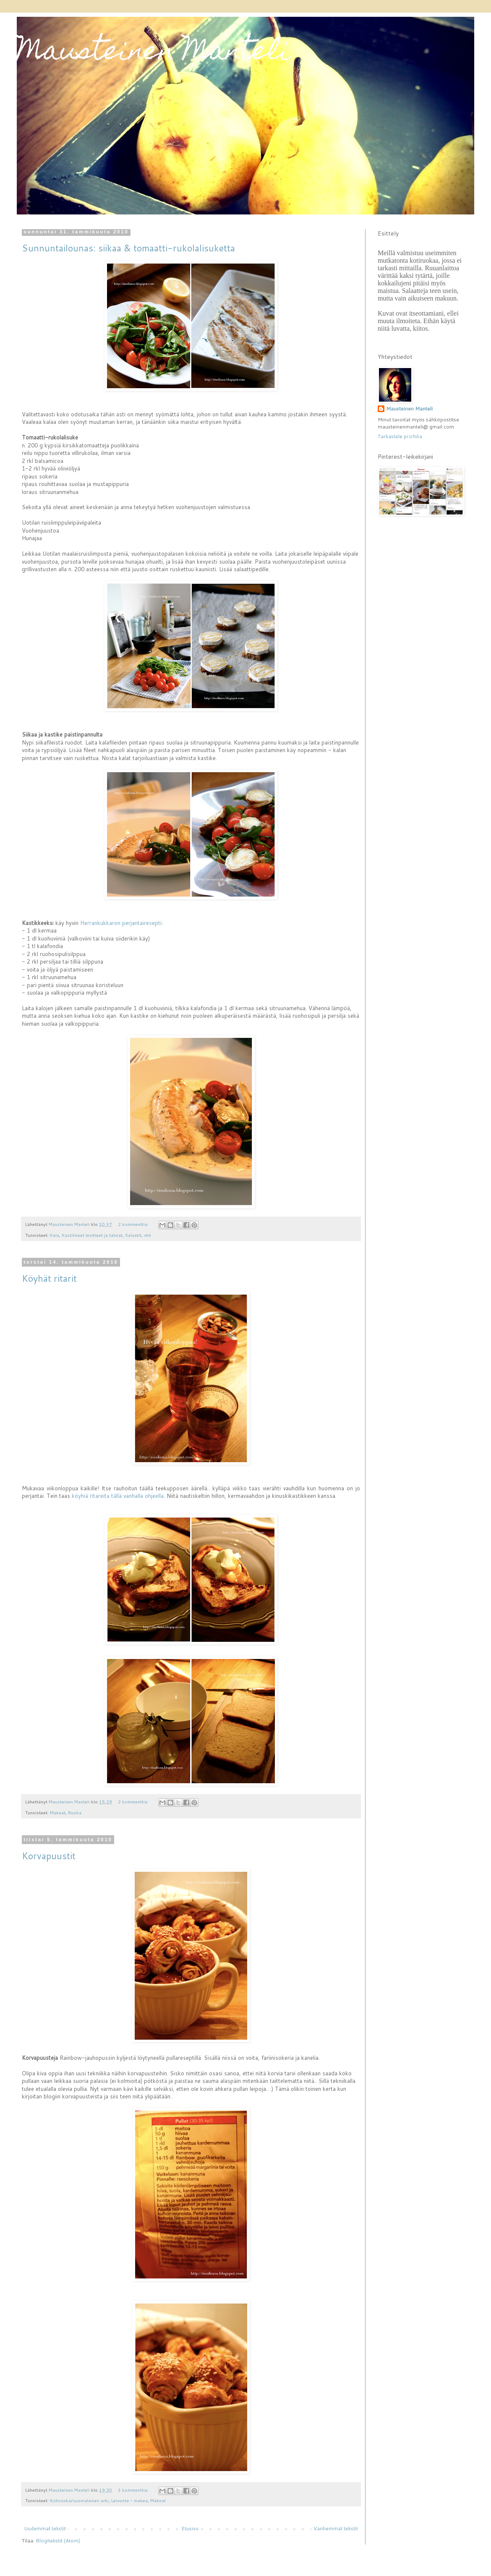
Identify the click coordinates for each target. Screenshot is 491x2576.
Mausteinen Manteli (154, 53)
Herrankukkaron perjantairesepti (121, 923)
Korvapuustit (49, 1855)
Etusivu (189, 2528)
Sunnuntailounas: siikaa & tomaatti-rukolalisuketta (128, 247)
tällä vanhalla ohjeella (137, 1496)
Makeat (57, 1812)
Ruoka (74, 1812)
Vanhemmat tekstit (335, 2528)
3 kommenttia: (134, 2490)
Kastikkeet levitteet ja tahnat (92, 1235)
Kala (54, 1235)
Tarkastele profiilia (400, 436)
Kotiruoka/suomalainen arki (79, 2500)
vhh (147, 1235)
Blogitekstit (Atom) (58, 2540)
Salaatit (133, 1235)
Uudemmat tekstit (45, 2528)
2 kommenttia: (134, 1224)
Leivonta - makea (129, 2500)
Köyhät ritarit (49, 1278)
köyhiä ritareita (91, 1496)
